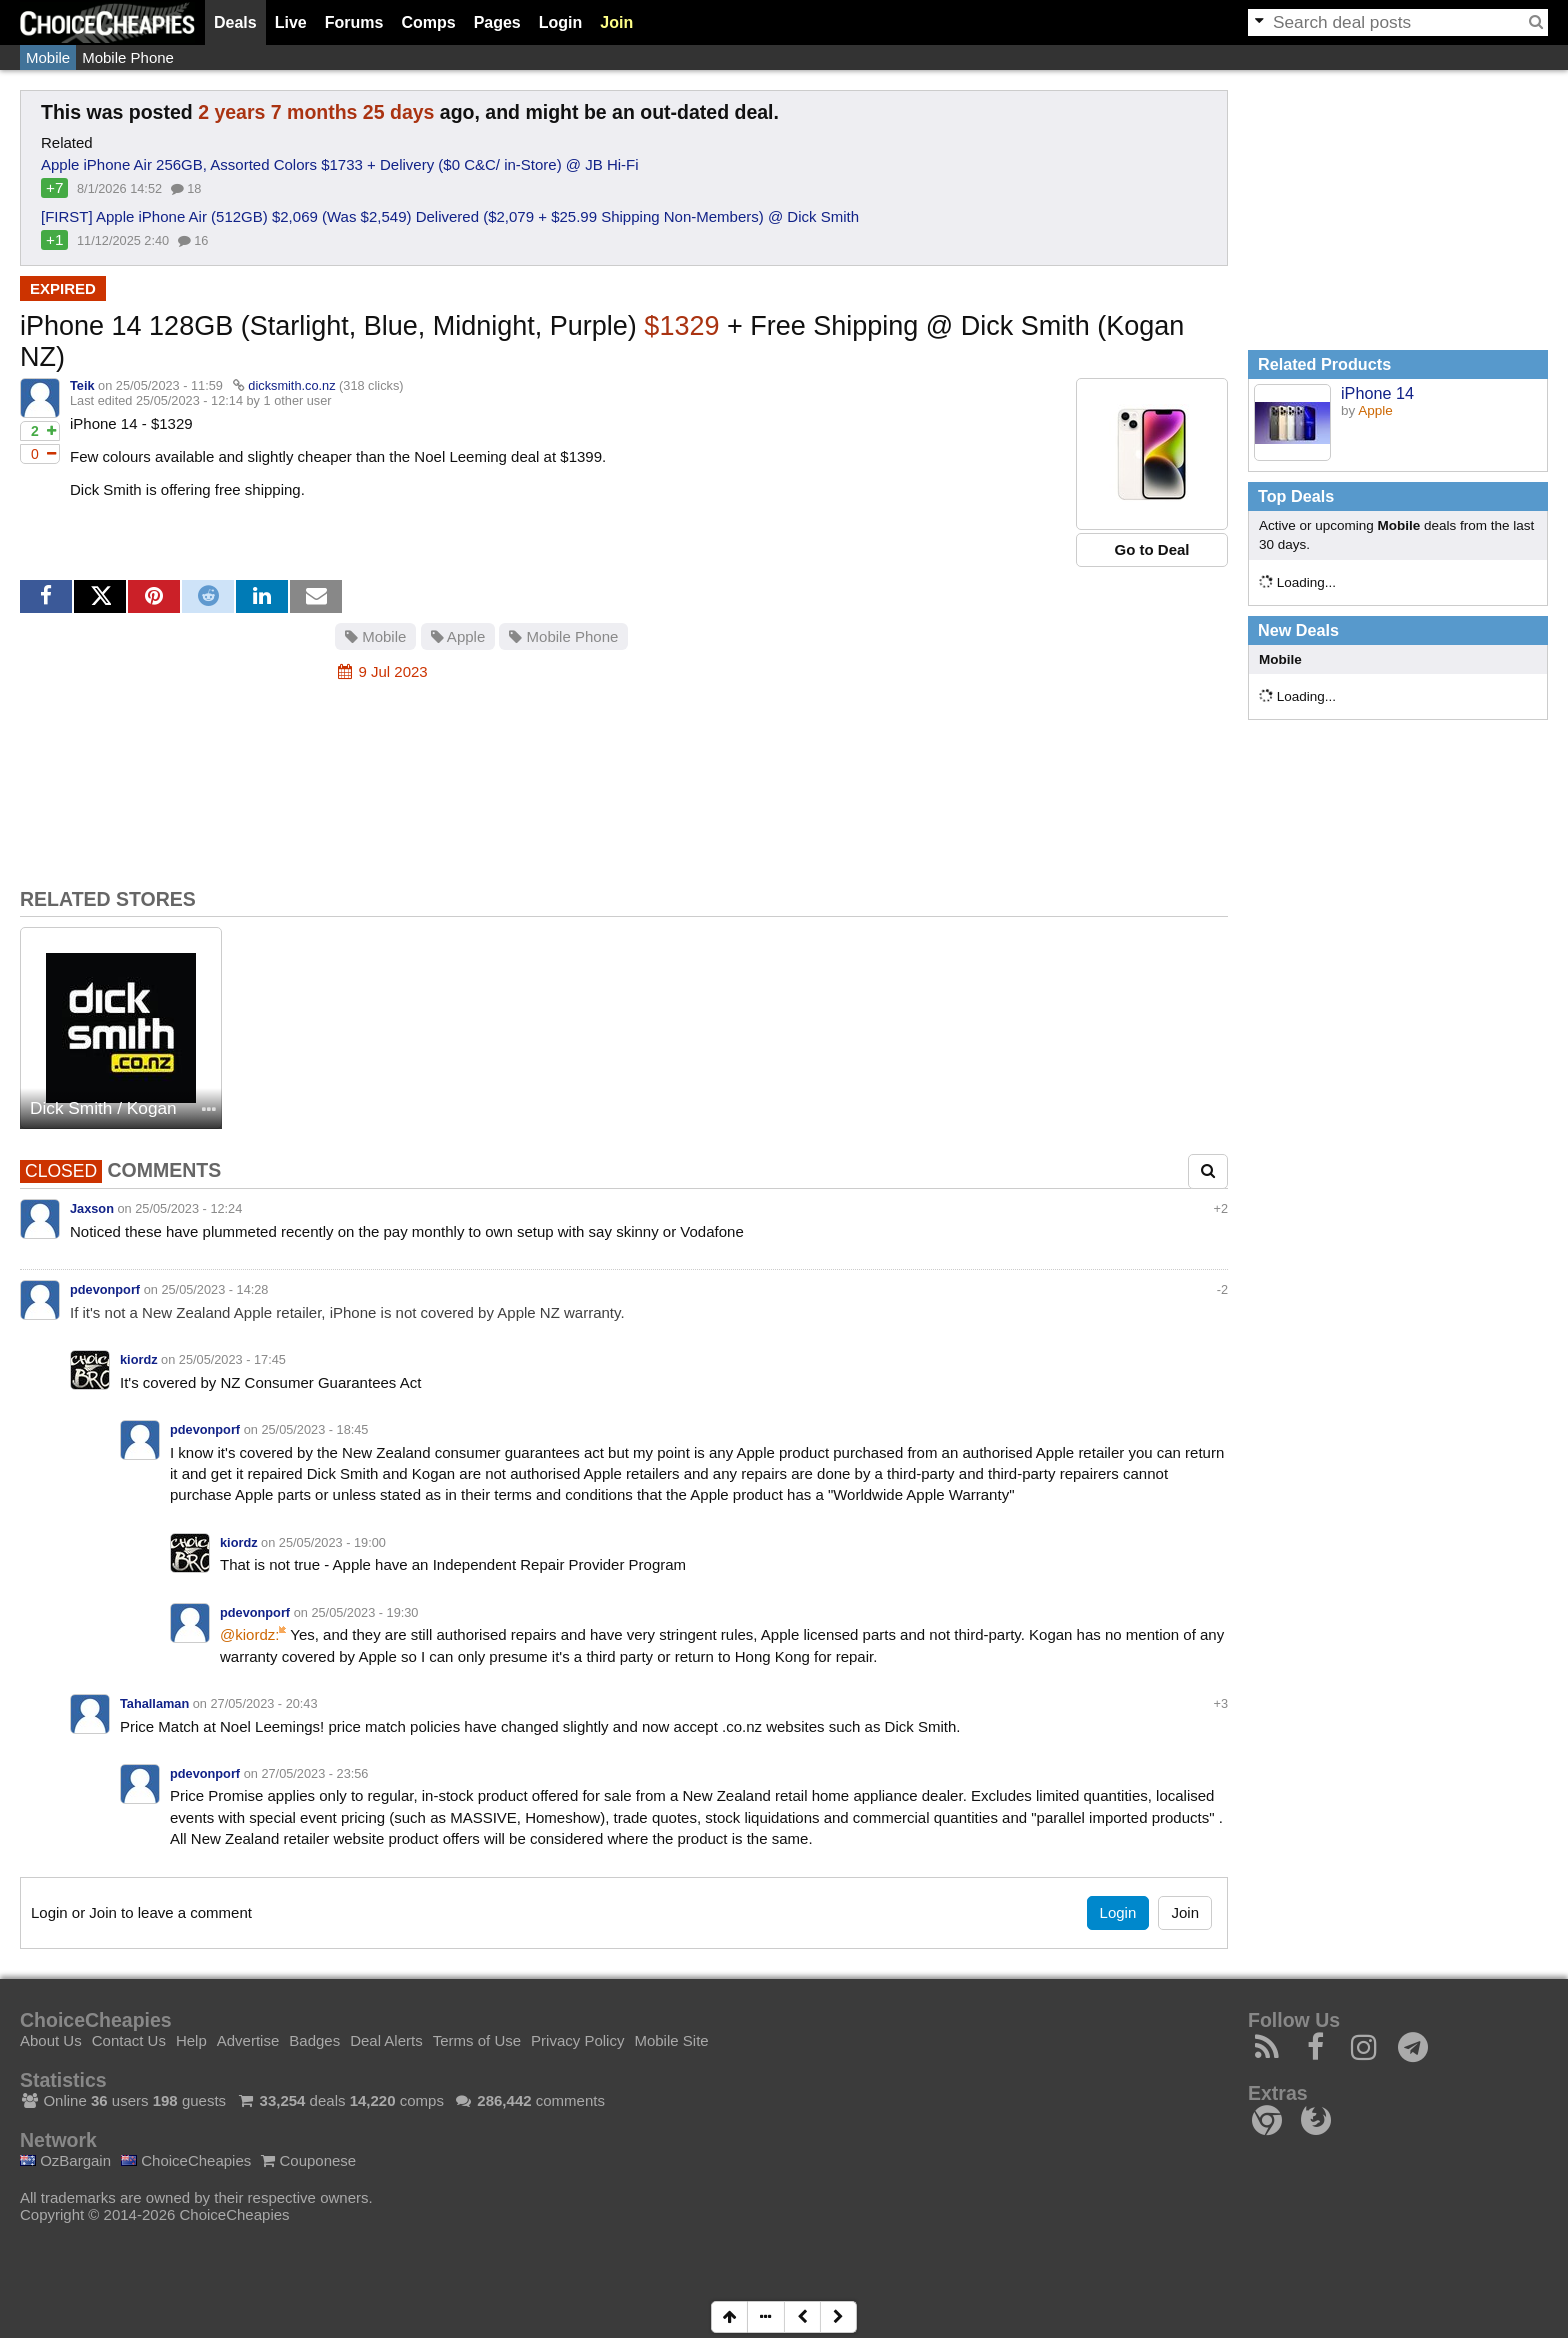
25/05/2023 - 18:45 (314, 1429)
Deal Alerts (386, 2040)
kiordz (139, 1359)
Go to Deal (1151, 549)
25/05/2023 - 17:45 (232, 1359)
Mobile (48, 57)
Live (291, 22)
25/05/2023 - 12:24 (188, 1208)
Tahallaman (154, 1703)
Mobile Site (671, 2040)
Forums (354, 22)
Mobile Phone (128, 57)
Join (616, 22)
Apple (458, 636)
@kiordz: (249, 1634)
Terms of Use (477, 2040)
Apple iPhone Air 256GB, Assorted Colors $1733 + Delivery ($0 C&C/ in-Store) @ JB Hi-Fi (340, 164)
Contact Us (129, 2040)
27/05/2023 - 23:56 (314, 1773)
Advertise (248, 2040)
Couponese (308, 2160)
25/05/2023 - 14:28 (214, 1289)
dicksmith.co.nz (291, 385)
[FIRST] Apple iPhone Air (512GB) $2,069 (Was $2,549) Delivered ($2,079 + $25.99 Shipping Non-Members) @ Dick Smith (450, 216)
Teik (82, 385)
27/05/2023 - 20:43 (264, 1703)
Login (561, 22)
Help (191, 2040)
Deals (235, 22)
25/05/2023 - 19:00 (332, 1542)
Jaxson (92, 1208)
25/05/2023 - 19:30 (364, 1612)
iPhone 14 (1377, 393)
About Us (51, 2040)
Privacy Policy (577, 2040)
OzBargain (65, 2160)
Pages (497, 22)
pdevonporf (105, 1289)
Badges (314, 2040)
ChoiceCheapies (186, 2160)
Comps (428, 22)
